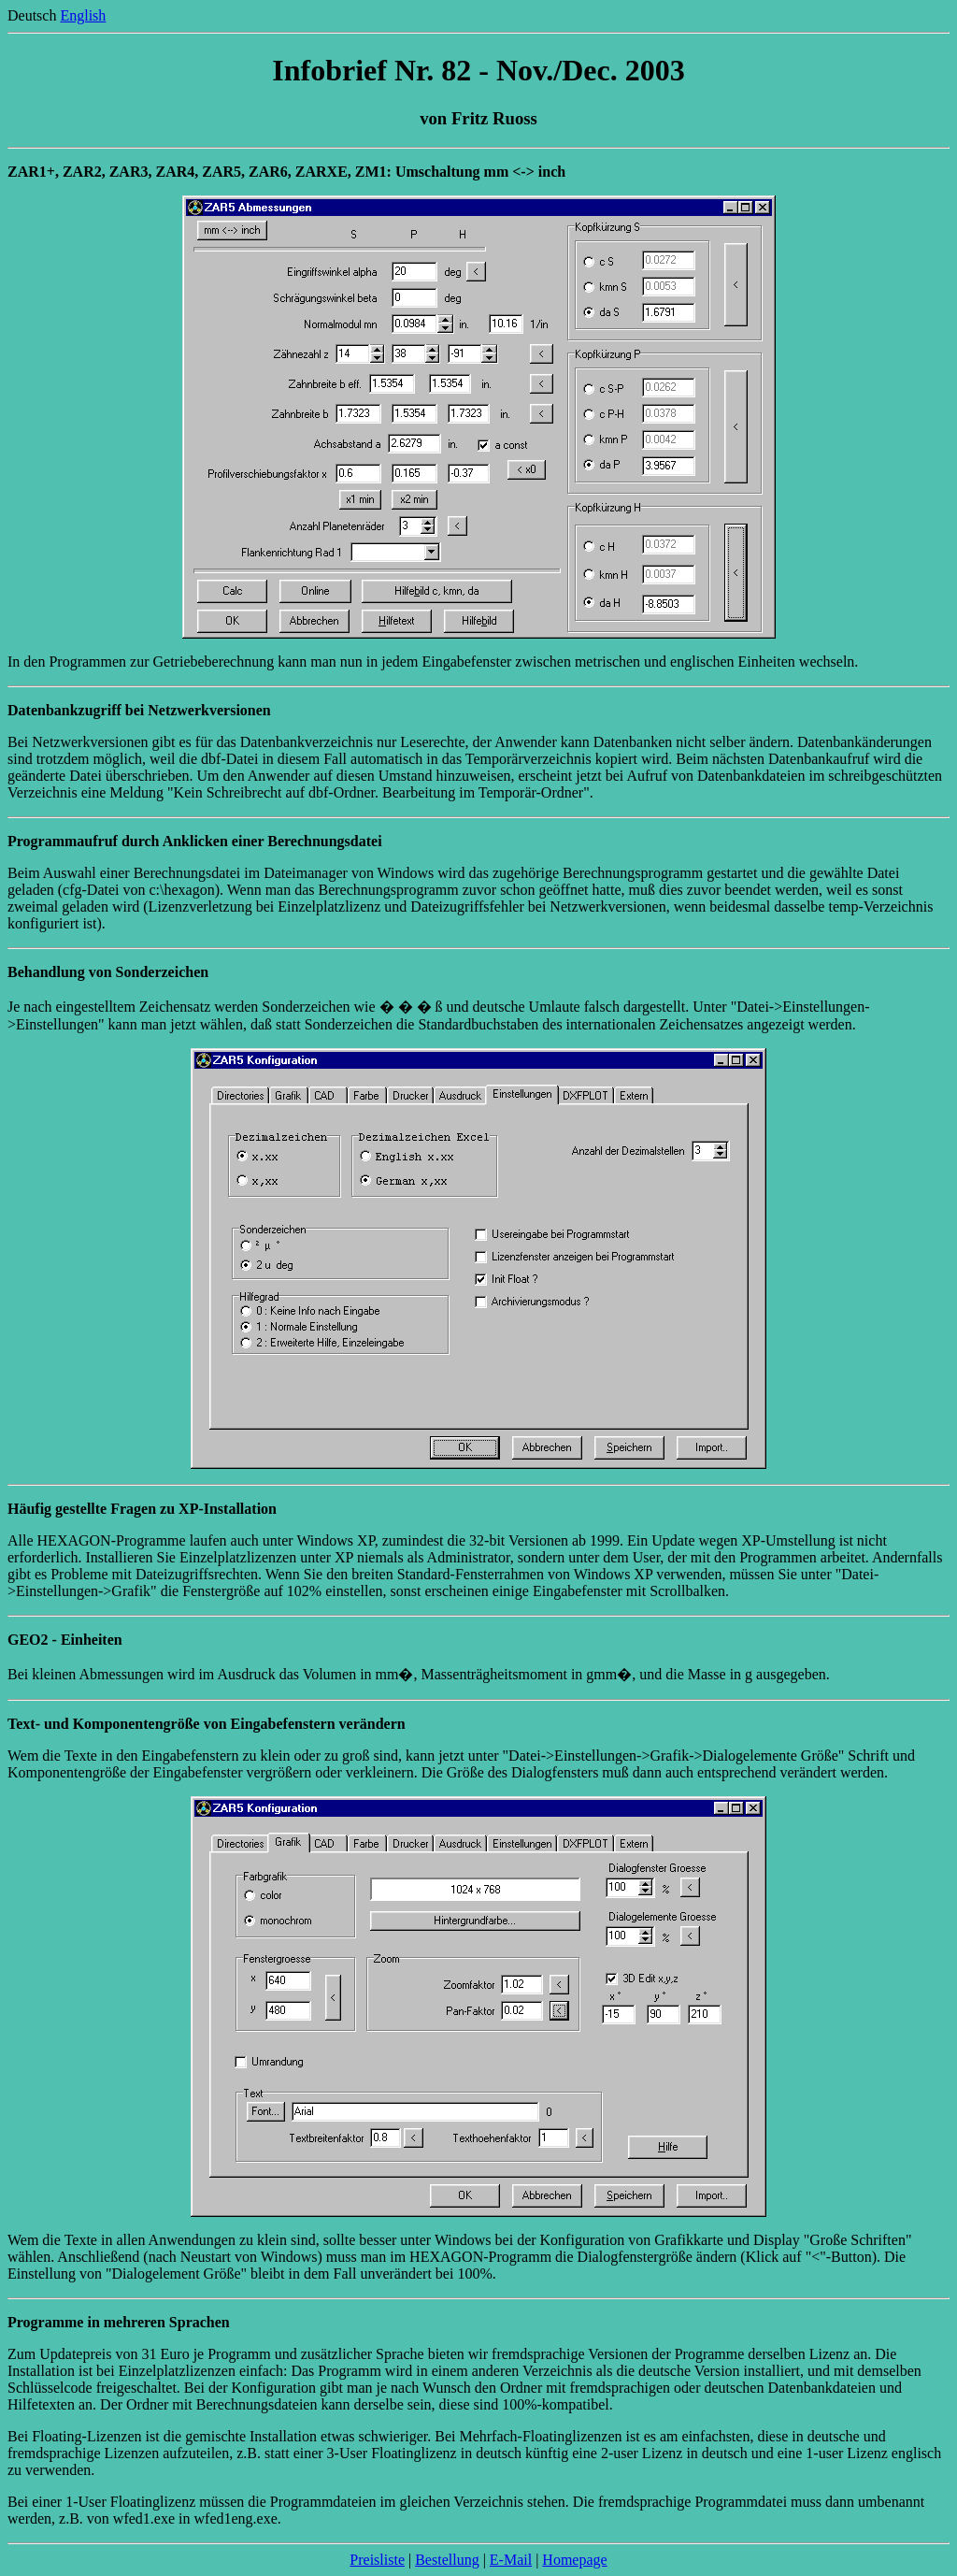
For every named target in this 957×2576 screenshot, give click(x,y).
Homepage (574, 2560)
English (83, 15)
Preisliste (377, 2560)
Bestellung (446, 2560)
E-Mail (511, 2560)
